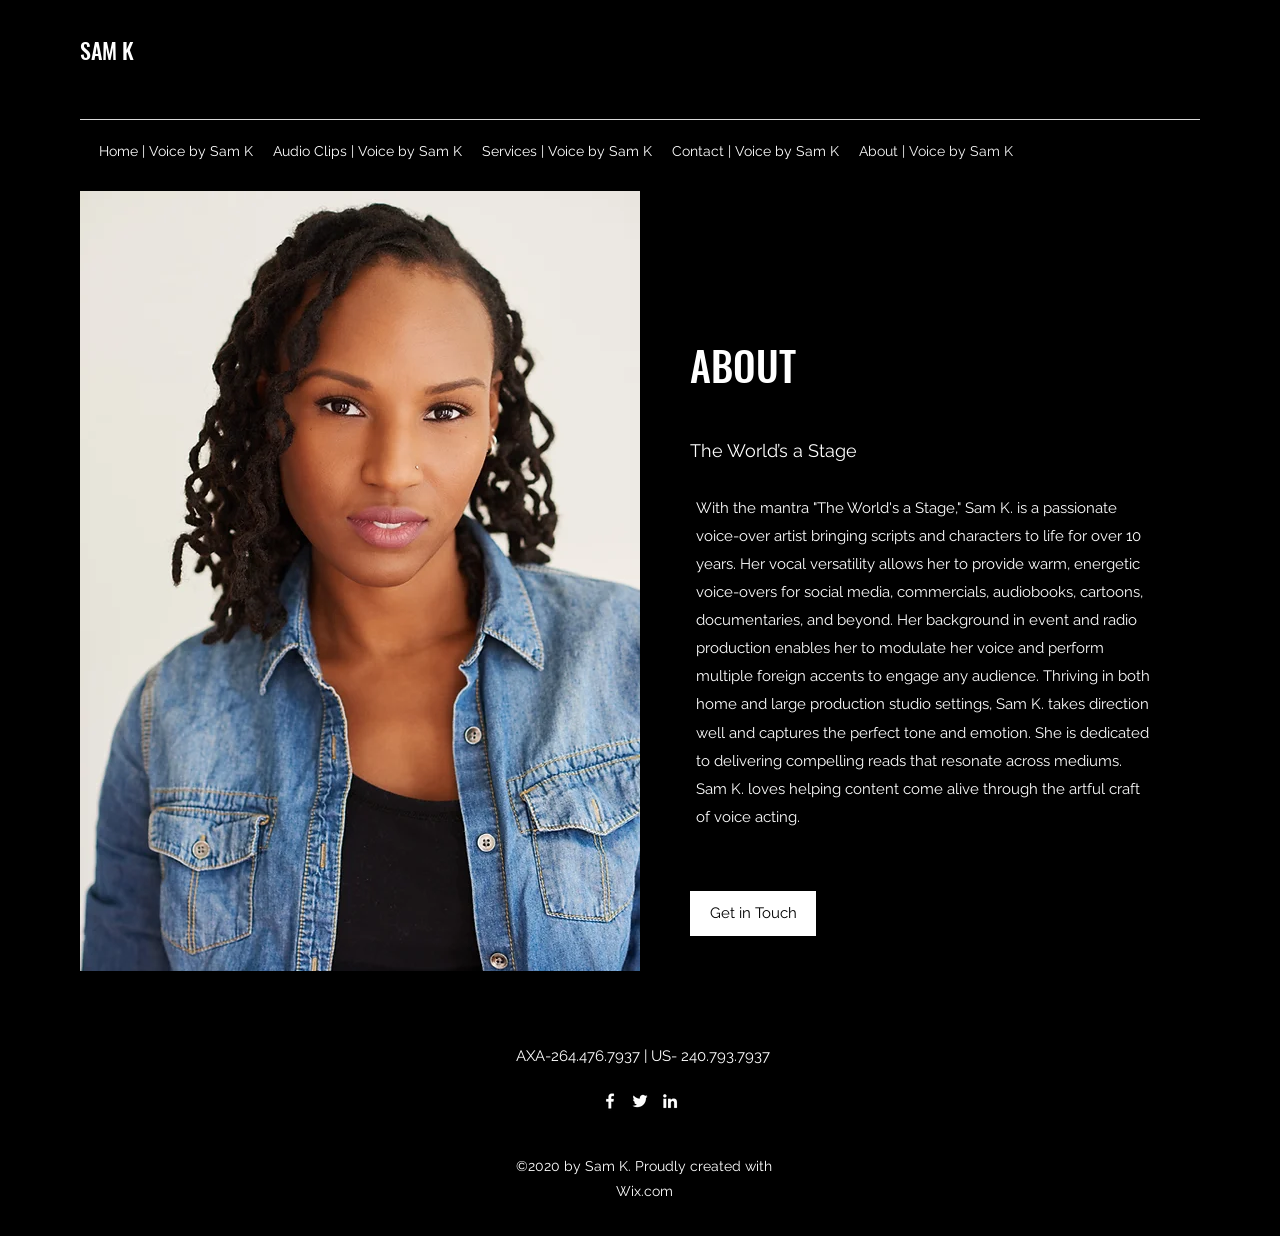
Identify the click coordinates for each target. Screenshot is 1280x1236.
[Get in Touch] (753, 913)
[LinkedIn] (670, 1101)
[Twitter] (640, 1101)
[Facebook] (610, 1101)
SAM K (107, 50)
